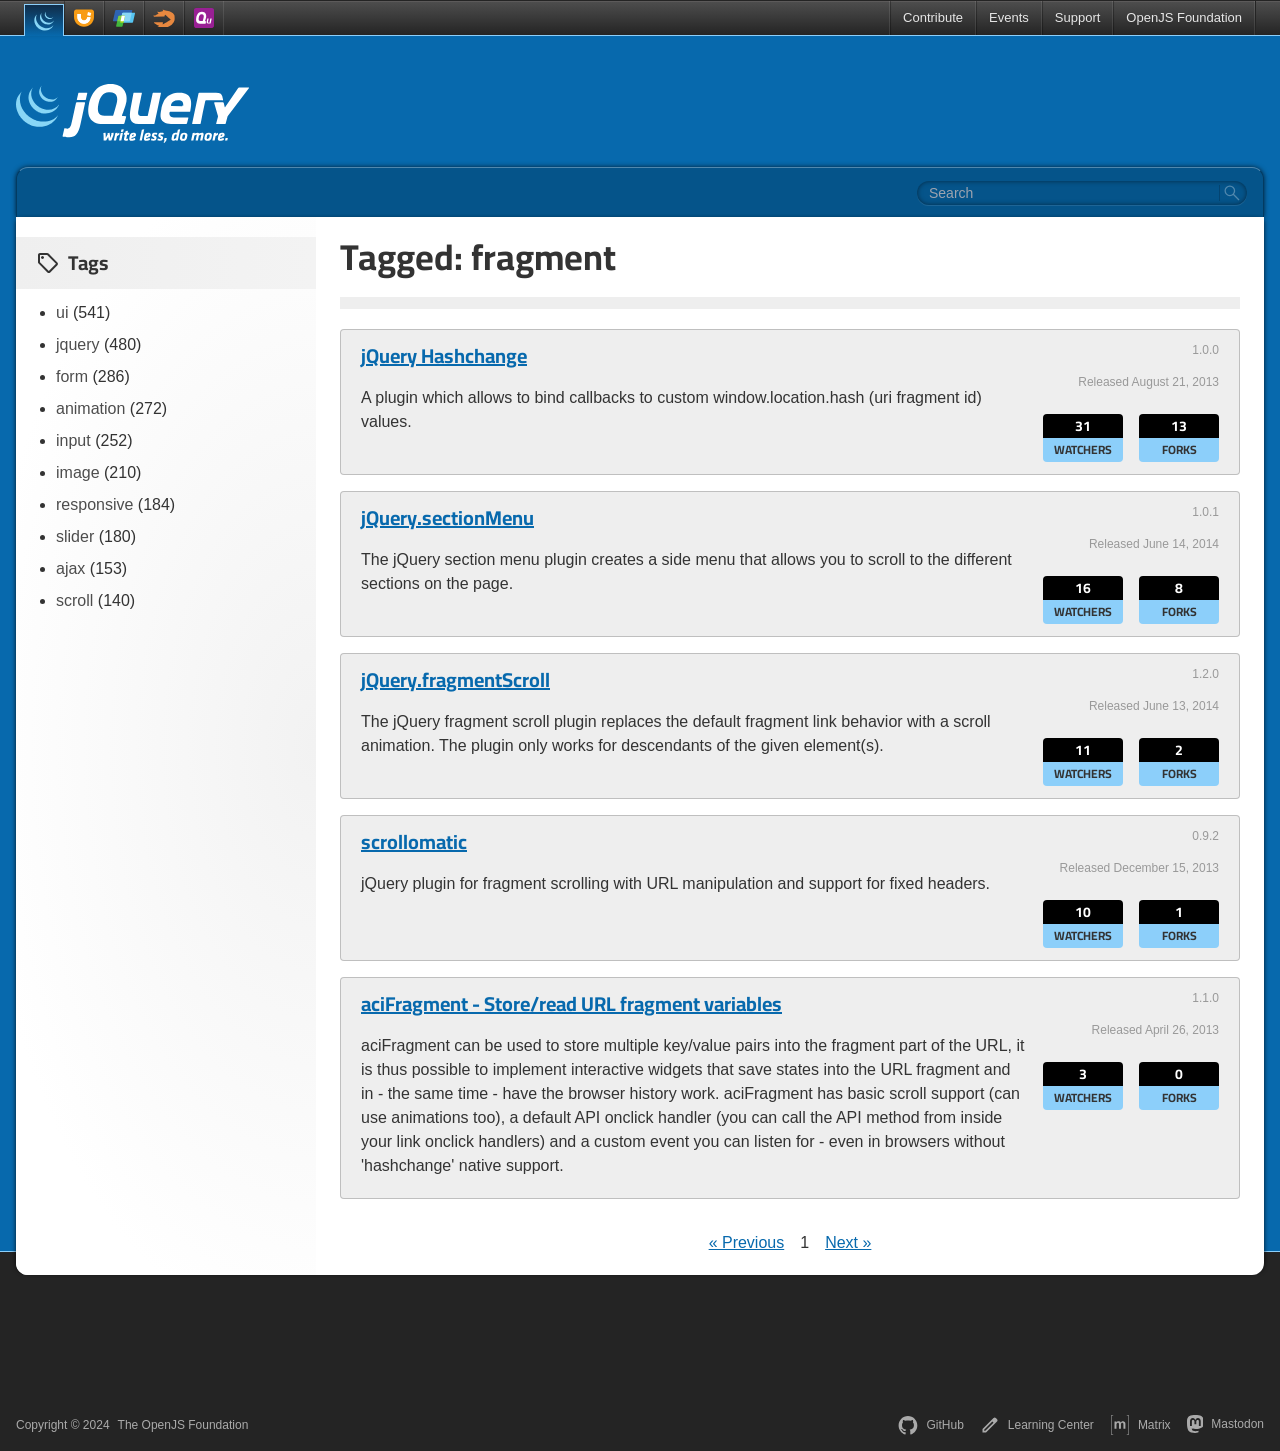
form (72, 376)
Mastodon (1225, 1424)
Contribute (933, 17)
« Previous (747, 1242)
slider (75, 536)
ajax (70, 568)
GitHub (930, 1425)
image (78, 472)
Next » (848, 1242)
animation (90, 408)
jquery (78, 344)
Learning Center (1037, 1425)
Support (1078, 17)
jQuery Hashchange (444, 356)
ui (62, 312)
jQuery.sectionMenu (447, 518)
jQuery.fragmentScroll (455, 680)
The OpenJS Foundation (183, 1425)
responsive (94, 504)
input (73, 440)
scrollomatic (414, 842)
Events (1009, 17)
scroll (74, 600)
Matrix (1140, 1425)
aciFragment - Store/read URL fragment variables (571, 1004)
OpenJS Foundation (1184, 17)
